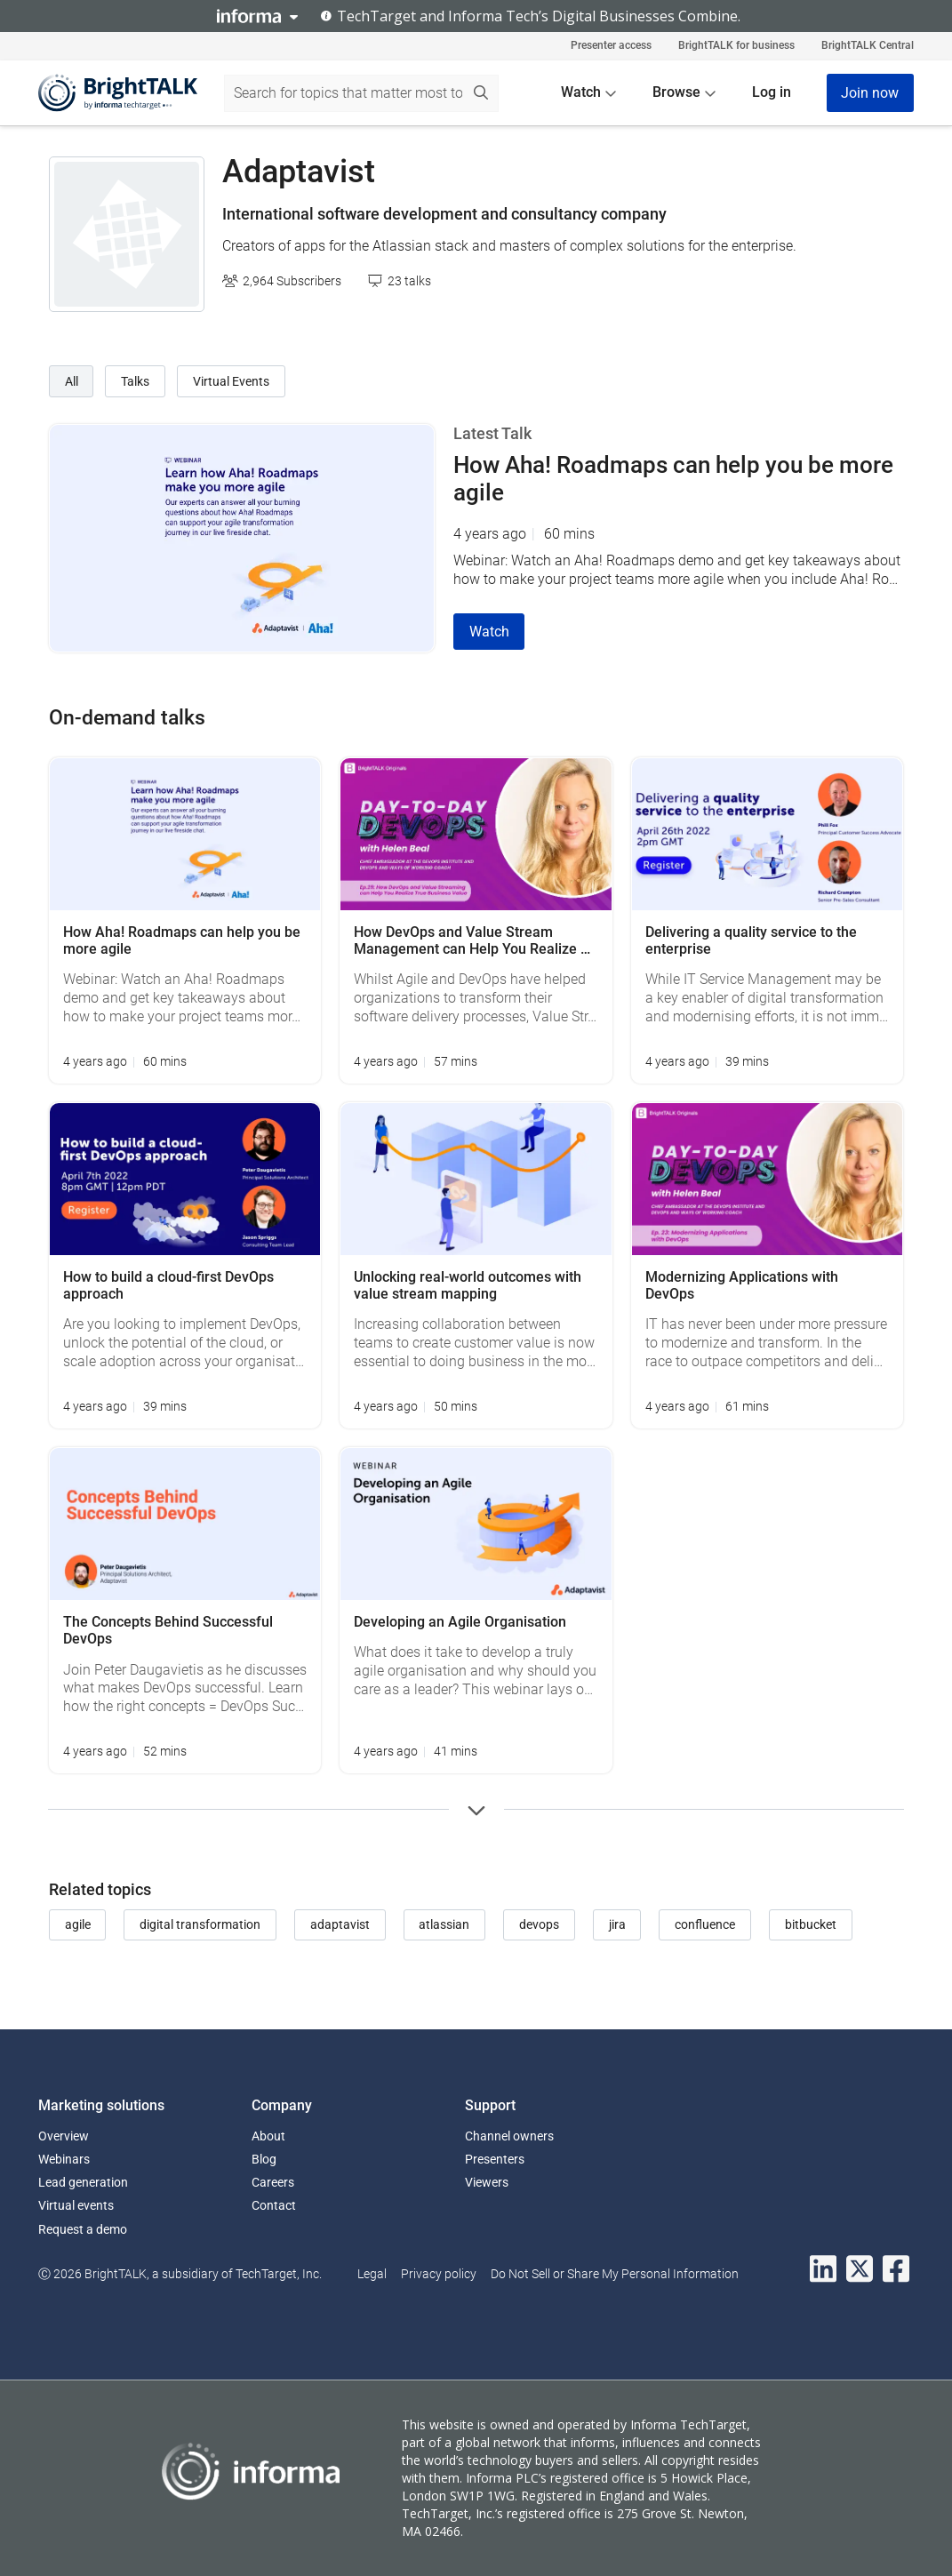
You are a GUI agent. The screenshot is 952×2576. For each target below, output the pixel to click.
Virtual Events (231, 381)
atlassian (444, 1924)
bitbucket (810, 1924)
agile (78, 1924)
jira (617, 1924)
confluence (705, 1924)
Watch (489, 631)
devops (539, 1924)
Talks (135, 381)
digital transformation (200, 1924)
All (71, 381)
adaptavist (340, 1924)
